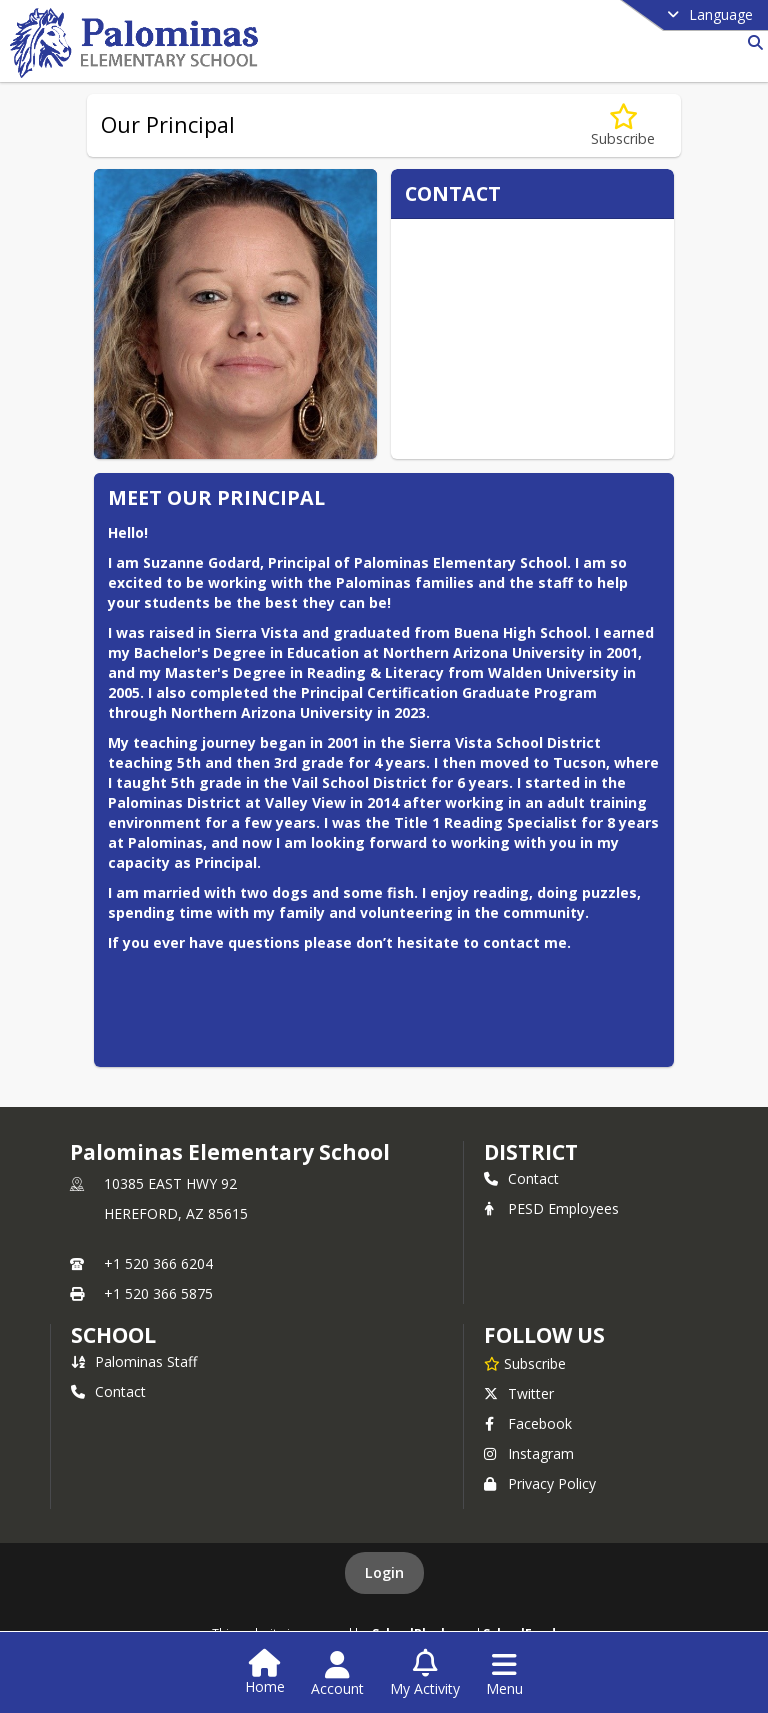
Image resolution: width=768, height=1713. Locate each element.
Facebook (528, 1423)
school (113, 1335)
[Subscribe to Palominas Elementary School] (525, 1363)
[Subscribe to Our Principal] (623, 125)
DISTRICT (531, 1152)
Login (384, 1572)
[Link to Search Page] (751, 42)
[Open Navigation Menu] (504, 1674)
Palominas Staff (134, 1361)
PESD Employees (551, 1208)
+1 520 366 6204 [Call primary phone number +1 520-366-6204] (158, 1263)
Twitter (519, 1393)
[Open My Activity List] (425, 1674)
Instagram (529, 1453)
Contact (521, 1178)
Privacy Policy (540, 1483)
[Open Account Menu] (337, 1674)
